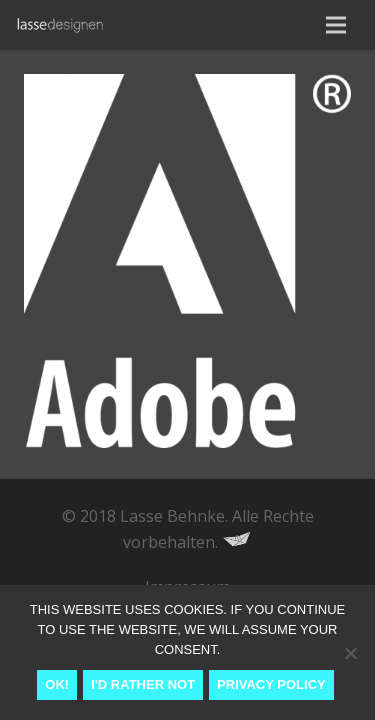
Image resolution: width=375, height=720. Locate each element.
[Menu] (336, 25)
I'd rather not (143, 684)
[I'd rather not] (350, 653)
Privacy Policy (271, 684)
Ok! (57, 684)
